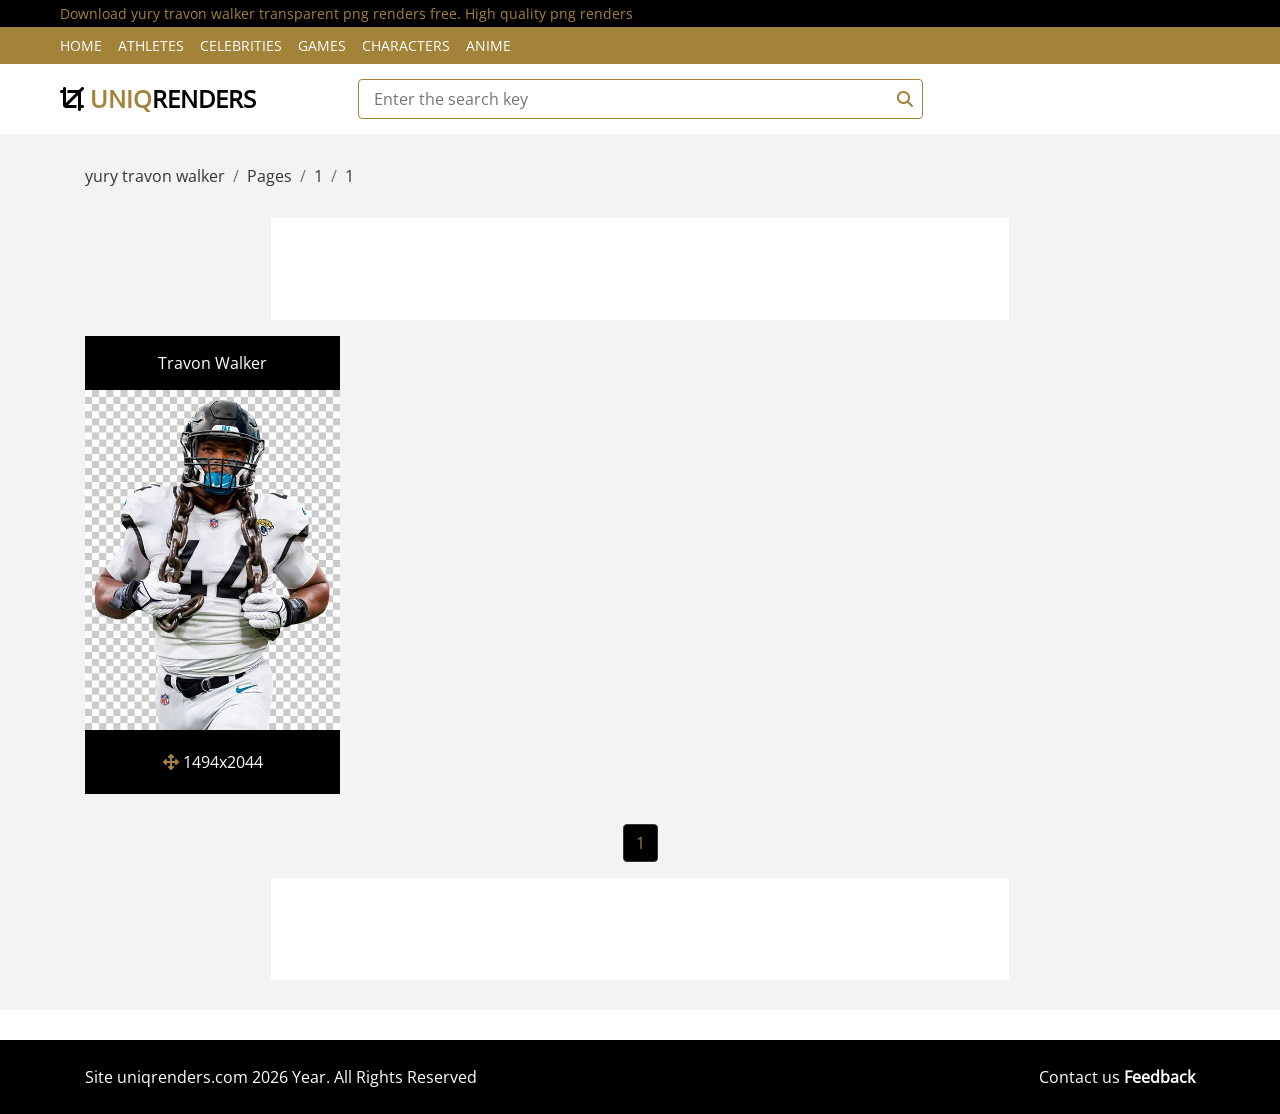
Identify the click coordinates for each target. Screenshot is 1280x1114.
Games (322, 45)
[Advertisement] (640, 266)
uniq (158, 98)
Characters (406, 45)
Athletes (151, 45)
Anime (488, 45)
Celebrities (241, 45)
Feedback (1159, 1077)
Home (81, 45)
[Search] (902, 99)
